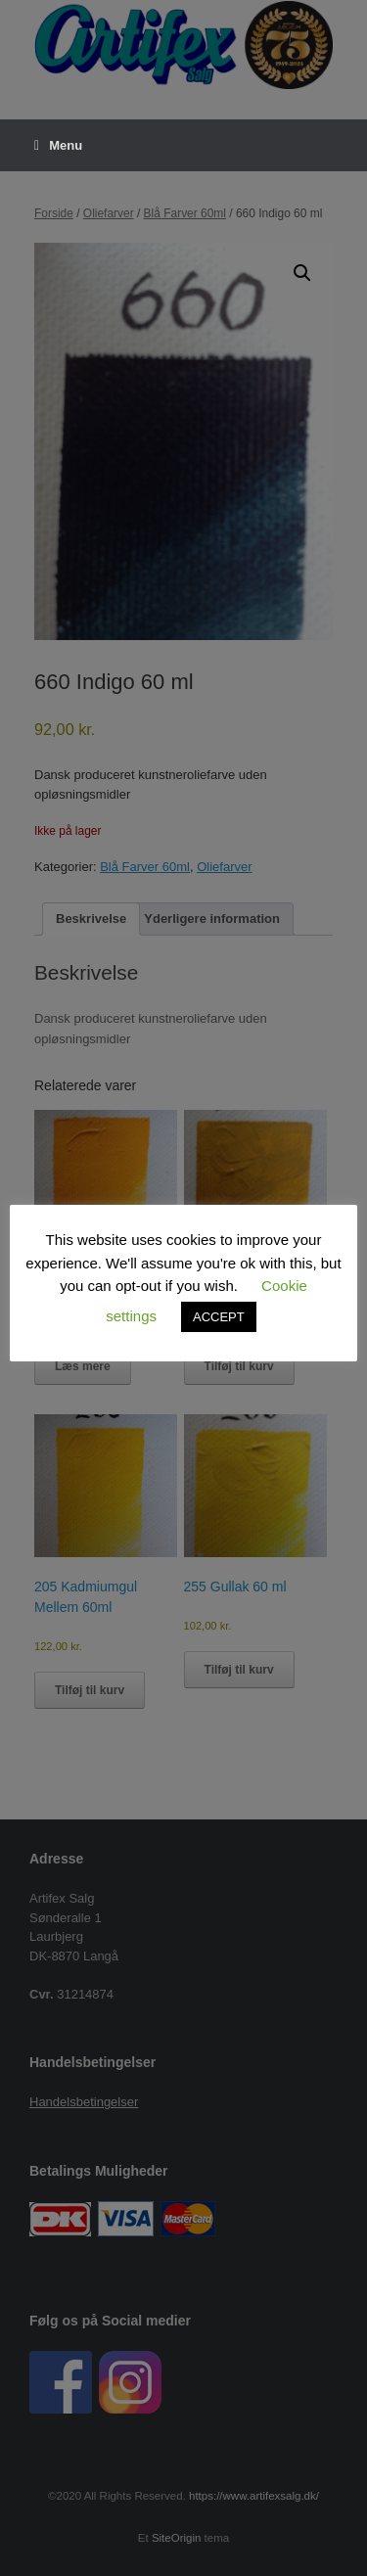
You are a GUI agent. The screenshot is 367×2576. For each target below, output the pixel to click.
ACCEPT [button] (219, 1317)
